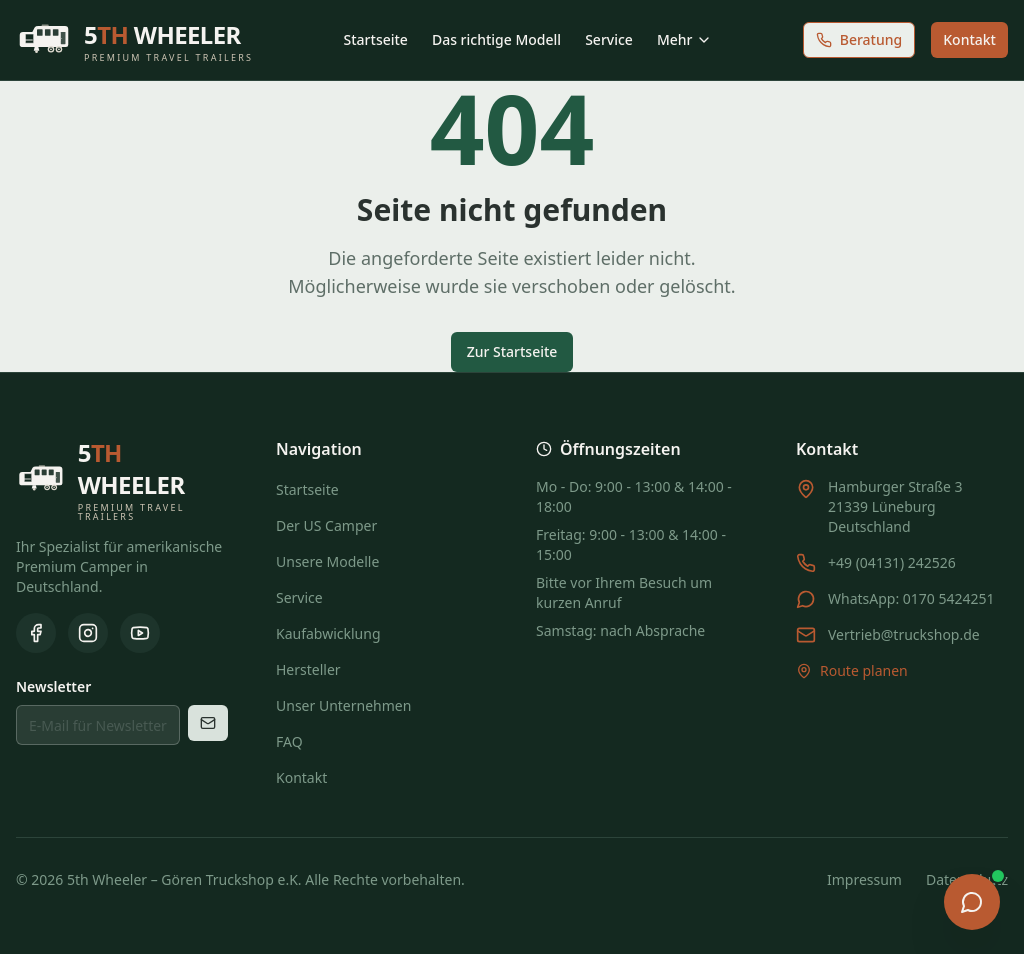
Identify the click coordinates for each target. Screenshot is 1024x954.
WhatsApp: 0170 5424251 (911, 598)
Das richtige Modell (496, 39)
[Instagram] (88, 633)
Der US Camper (326, 525)
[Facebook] (36, 633)
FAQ (289, 741)
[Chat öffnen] (972, 902)
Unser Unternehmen (343, 705)
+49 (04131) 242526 (892, 562)
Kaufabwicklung (328, 633)
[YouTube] (140, 633)
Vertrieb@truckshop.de (904, 634)
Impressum (864, 879)
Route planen (852, 670)
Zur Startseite (512, 351)
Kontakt (969, 39)
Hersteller (308, 669)
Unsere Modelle (327, 561)
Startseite (376, 39)
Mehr (685, 39)
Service (609, 39)
